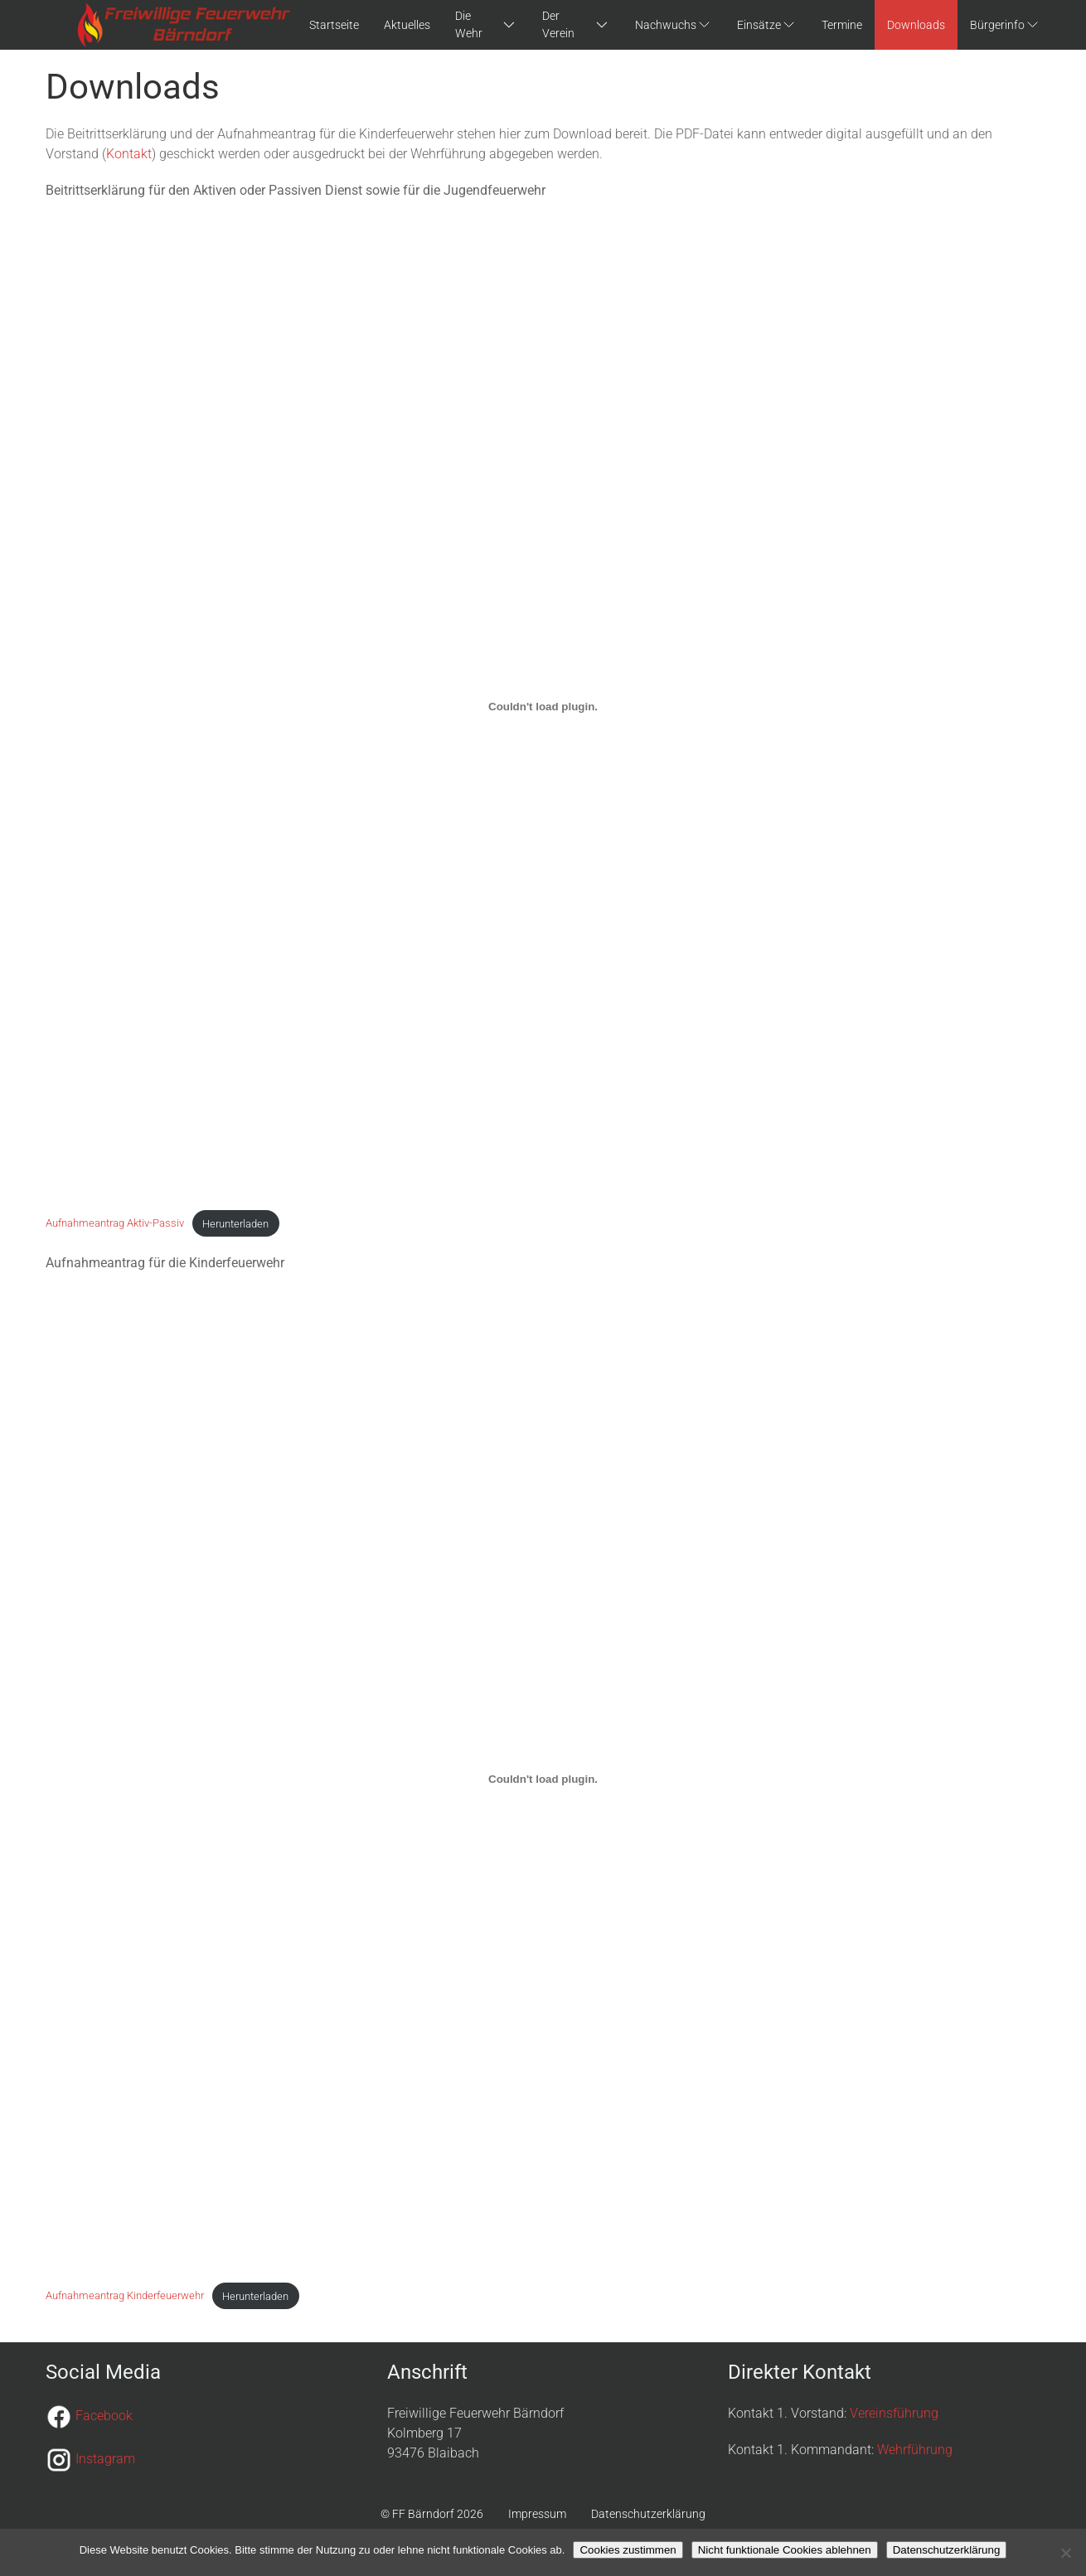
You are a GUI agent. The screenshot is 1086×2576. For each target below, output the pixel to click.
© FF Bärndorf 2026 (432, 2513)
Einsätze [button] (767, 24)
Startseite (334, 24)
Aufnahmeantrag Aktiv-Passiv (115, 1224)
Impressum (537, 2513)
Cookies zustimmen (627, 2550)
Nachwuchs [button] (673, 24)
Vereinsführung (894, 2413)
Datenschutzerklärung (648, 2513)
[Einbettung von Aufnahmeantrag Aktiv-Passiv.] (543, 706)
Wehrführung (915, 2449)
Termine (842, 24)
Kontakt (129, 154)
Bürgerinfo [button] (1005, 24)
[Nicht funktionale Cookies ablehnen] (1065, 2553)
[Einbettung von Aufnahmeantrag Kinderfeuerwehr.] (543, 1779)
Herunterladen (235, 1224)
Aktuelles (407, 24)
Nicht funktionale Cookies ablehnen (784, 2550)
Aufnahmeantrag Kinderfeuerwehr (125, 2296)
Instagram (105, 2459)
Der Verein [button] (576, 24)
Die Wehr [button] (485, 24)
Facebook (104, 2415)
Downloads (916, 24)
